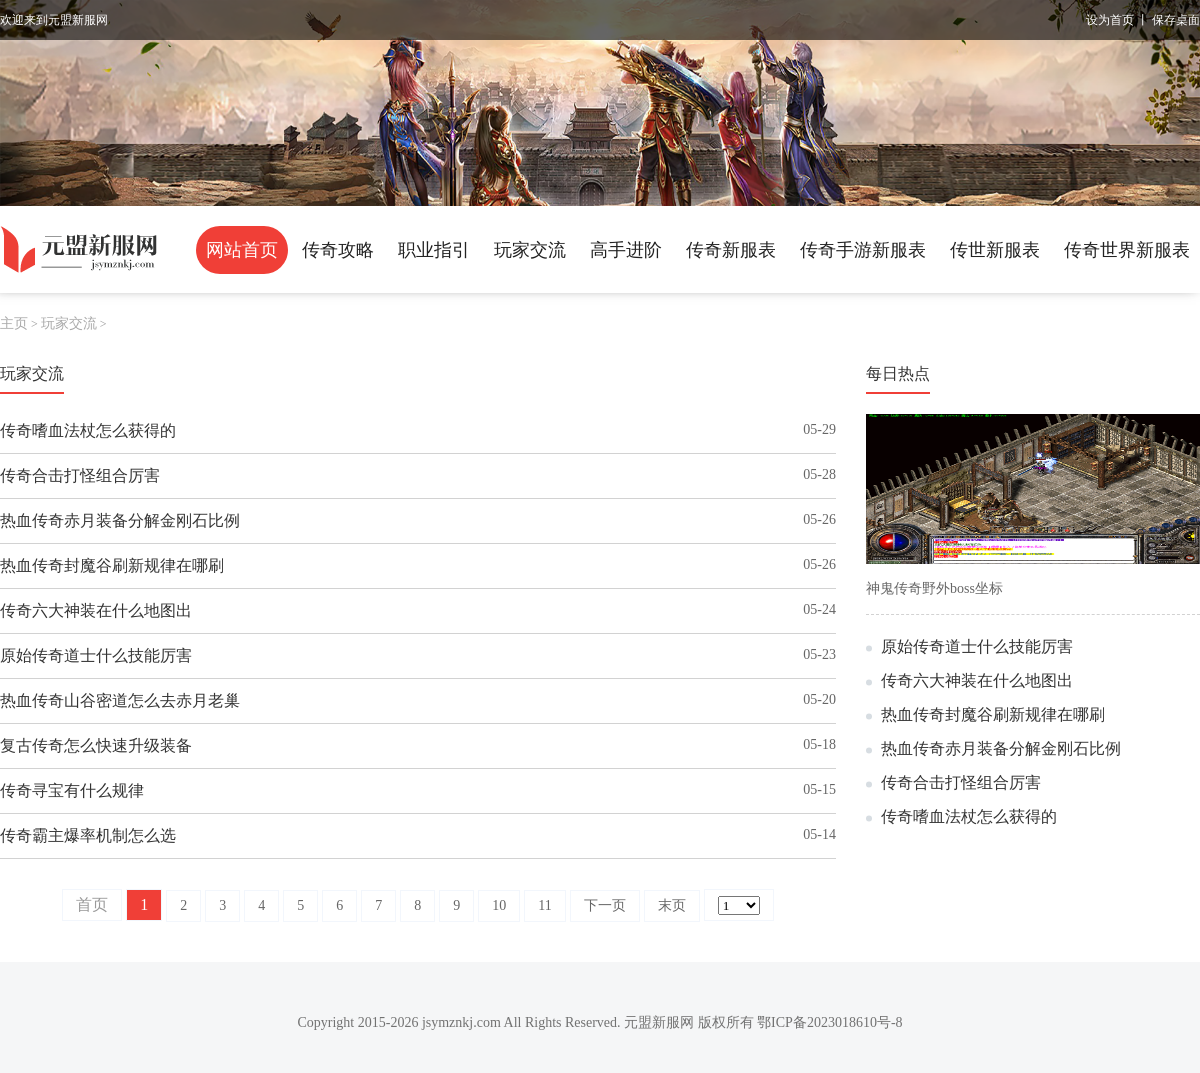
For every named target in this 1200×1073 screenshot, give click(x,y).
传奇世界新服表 (1127, 250)
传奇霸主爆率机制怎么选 (88, 835)
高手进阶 (626, 250)
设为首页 (1110, 20)
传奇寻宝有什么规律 (72, 790)
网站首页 (242, 250)
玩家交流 (530, 250)
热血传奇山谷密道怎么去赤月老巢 (120, 700)
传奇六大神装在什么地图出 (96, 610)
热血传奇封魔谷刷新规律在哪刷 (112, 565)
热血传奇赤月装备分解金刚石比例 (120, 520)
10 (499, 905)
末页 (672, 905)
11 (544, 905)
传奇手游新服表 (863, 250)
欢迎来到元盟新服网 (54, 20)
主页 (14, 323)
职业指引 (434, 250)
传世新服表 (995, 250)
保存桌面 (1176, 20)
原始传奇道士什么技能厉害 (96, 655)
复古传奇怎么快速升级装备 (96, 745)
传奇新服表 (731, 250)
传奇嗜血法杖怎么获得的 (88, 430)
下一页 (605, 905)
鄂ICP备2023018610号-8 (829, 1022)
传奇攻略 (338, 250)
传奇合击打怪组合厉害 (80, 475)
